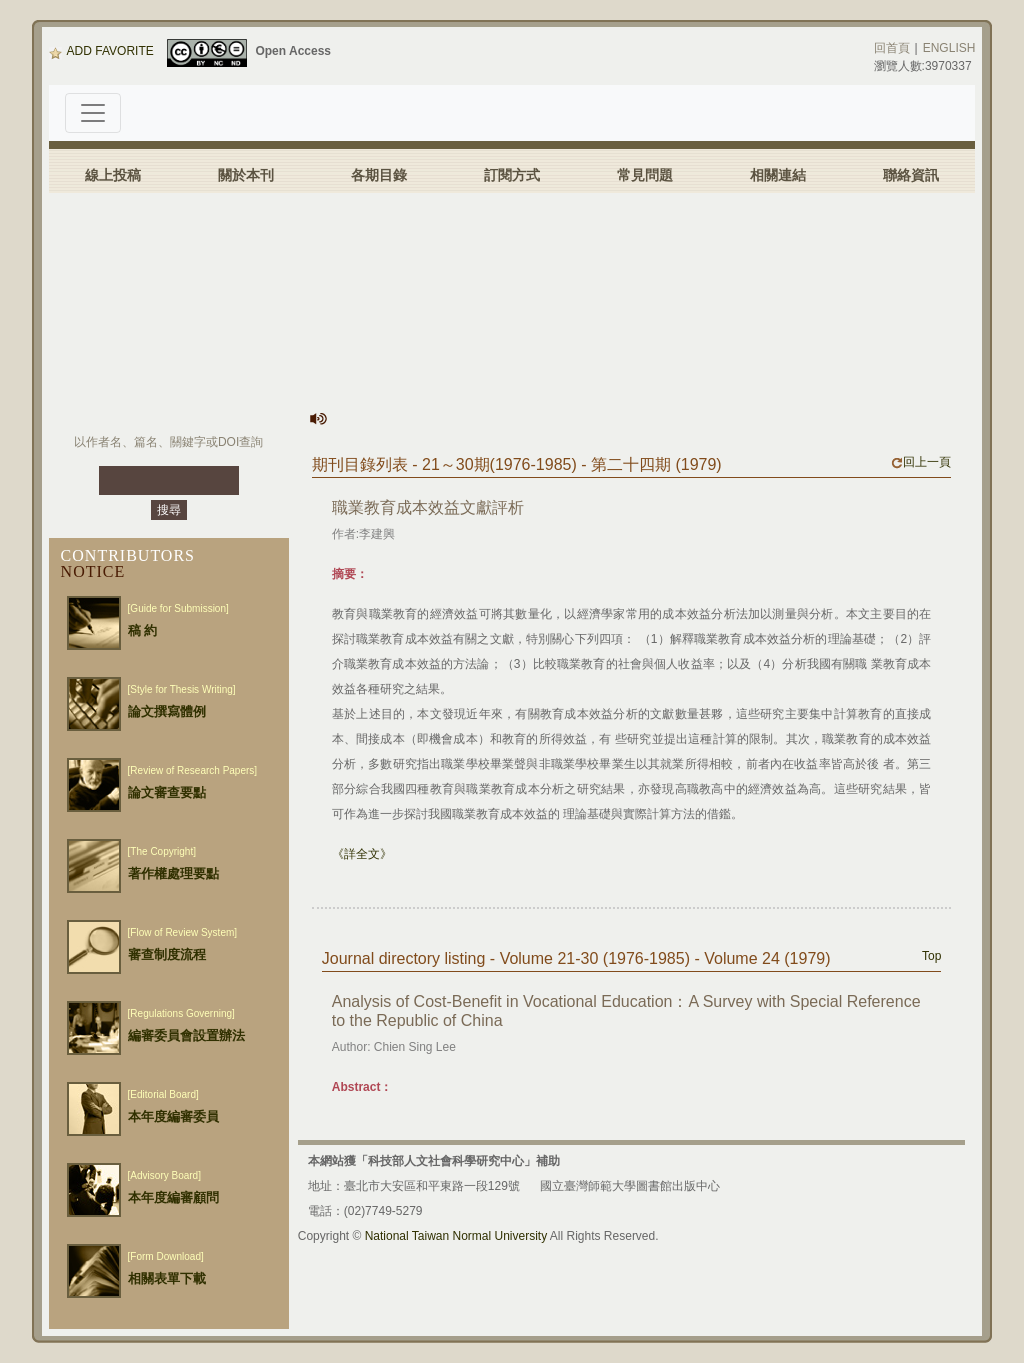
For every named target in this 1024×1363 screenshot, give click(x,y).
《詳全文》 (362, 854)
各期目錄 (379, 175)
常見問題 (645, 175)
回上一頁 (921, 462)
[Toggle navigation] (93, 113)
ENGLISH (949, 48)
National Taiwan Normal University (456, 1236)
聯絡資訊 (911, 175)
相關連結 (778, 175)
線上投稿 (113, 175)
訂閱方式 (512, 175)
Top (931, 956)
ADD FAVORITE (101, 51)
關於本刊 (246, 175)
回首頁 (892, 48)
